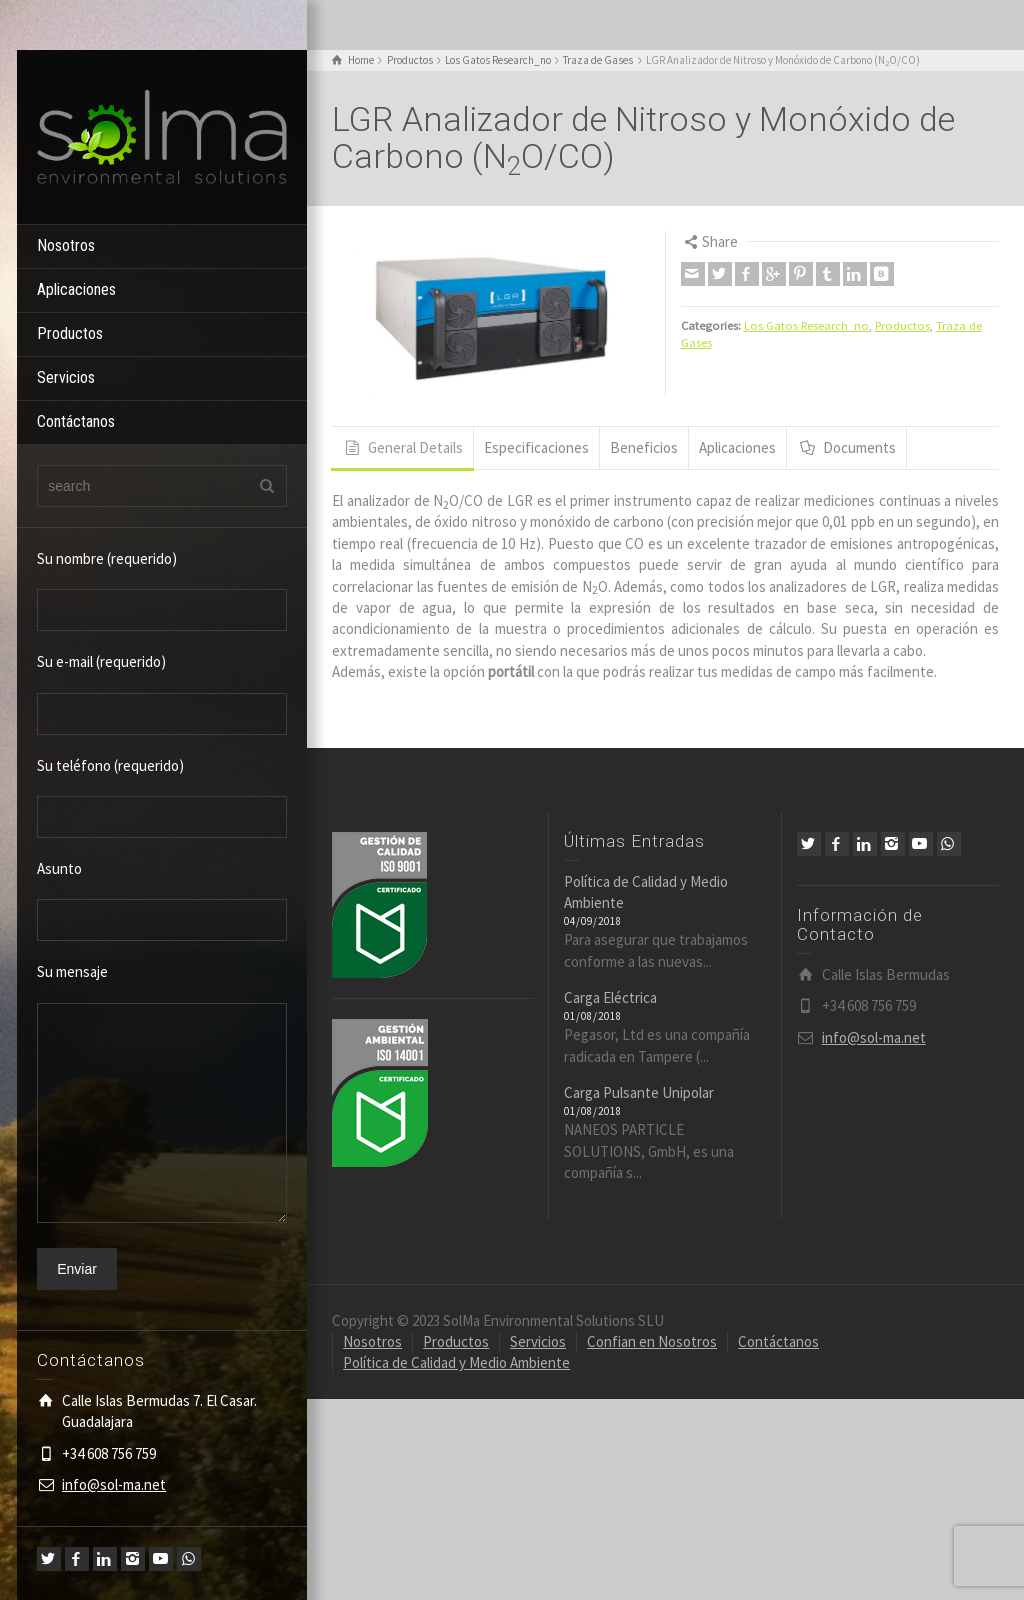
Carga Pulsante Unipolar (639, 1092)
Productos (70, 333)
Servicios (66, 377)
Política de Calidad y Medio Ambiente (456, 1362)
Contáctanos (76, 421)
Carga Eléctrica (610, 997)
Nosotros (66, 245)
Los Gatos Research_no (806, 325)
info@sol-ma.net (114, 1484)
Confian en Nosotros (652, 1341)
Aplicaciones (76, 289)
